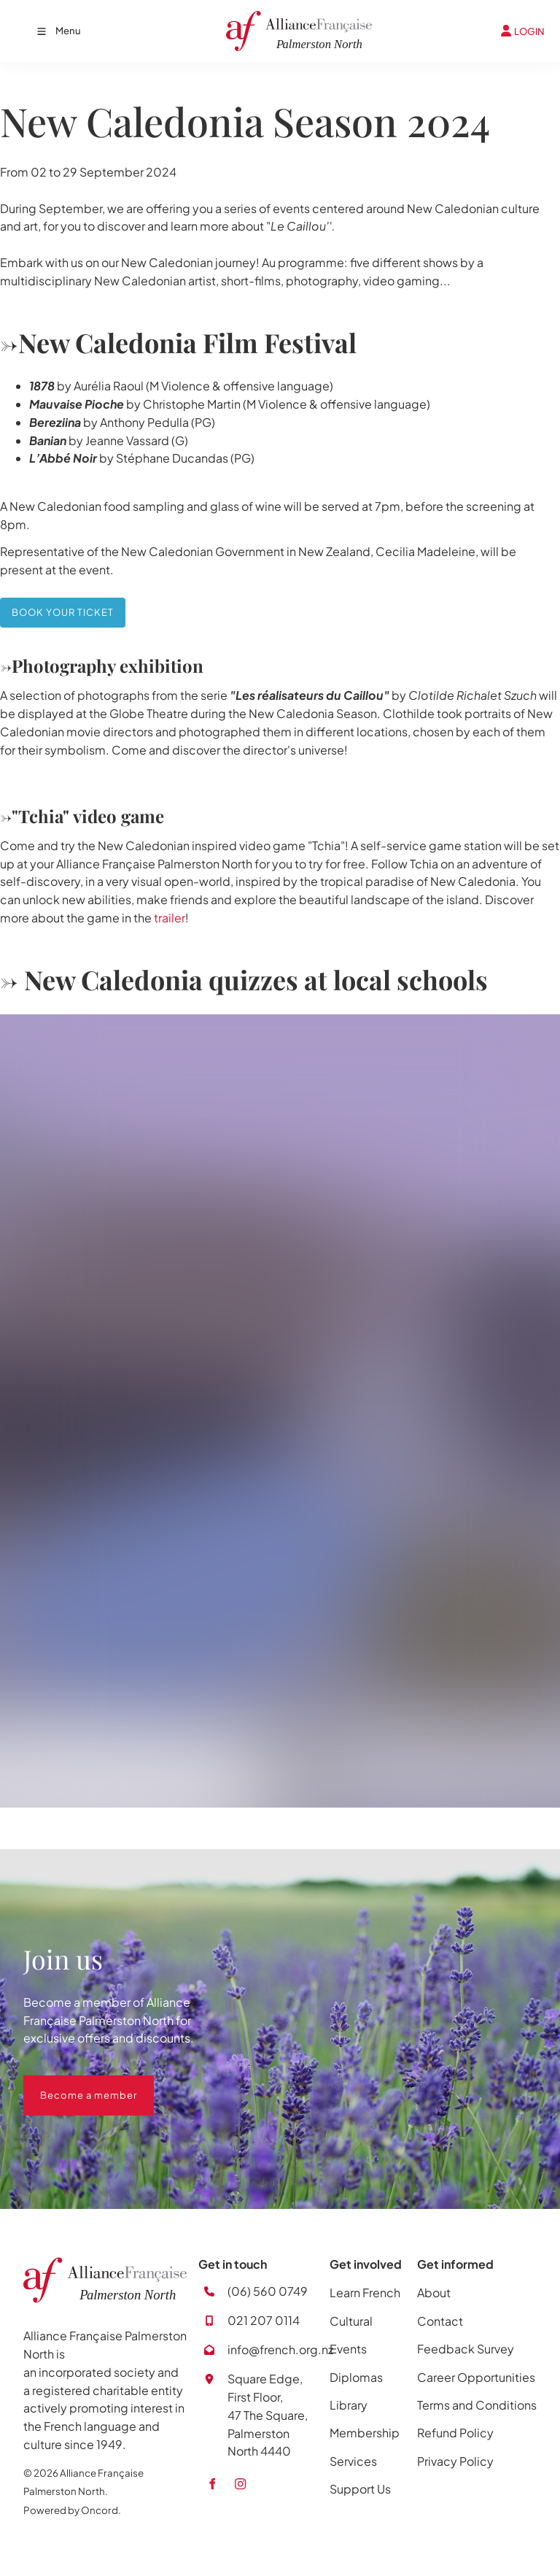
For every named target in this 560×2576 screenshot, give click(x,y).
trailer (169, 917)
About (434, 2292)
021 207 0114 (264, 2320)
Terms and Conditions (477, 2405)
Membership (365, 2432)
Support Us (360, 2488)
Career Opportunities (476, 2377)
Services (353, 2461)
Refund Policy (455, 2432)
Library (349, 2405)
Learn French (365, 2292)
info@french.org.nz (280, 2349)
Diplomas (356, 2377)
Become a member (71, 2084)
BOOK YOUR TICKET (51, 606)
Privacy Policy (455, 2461)
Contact (440, 2321)
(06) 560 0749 (268, 2291)
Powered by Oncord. (72, 2510)
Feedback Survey (465, 2348)
